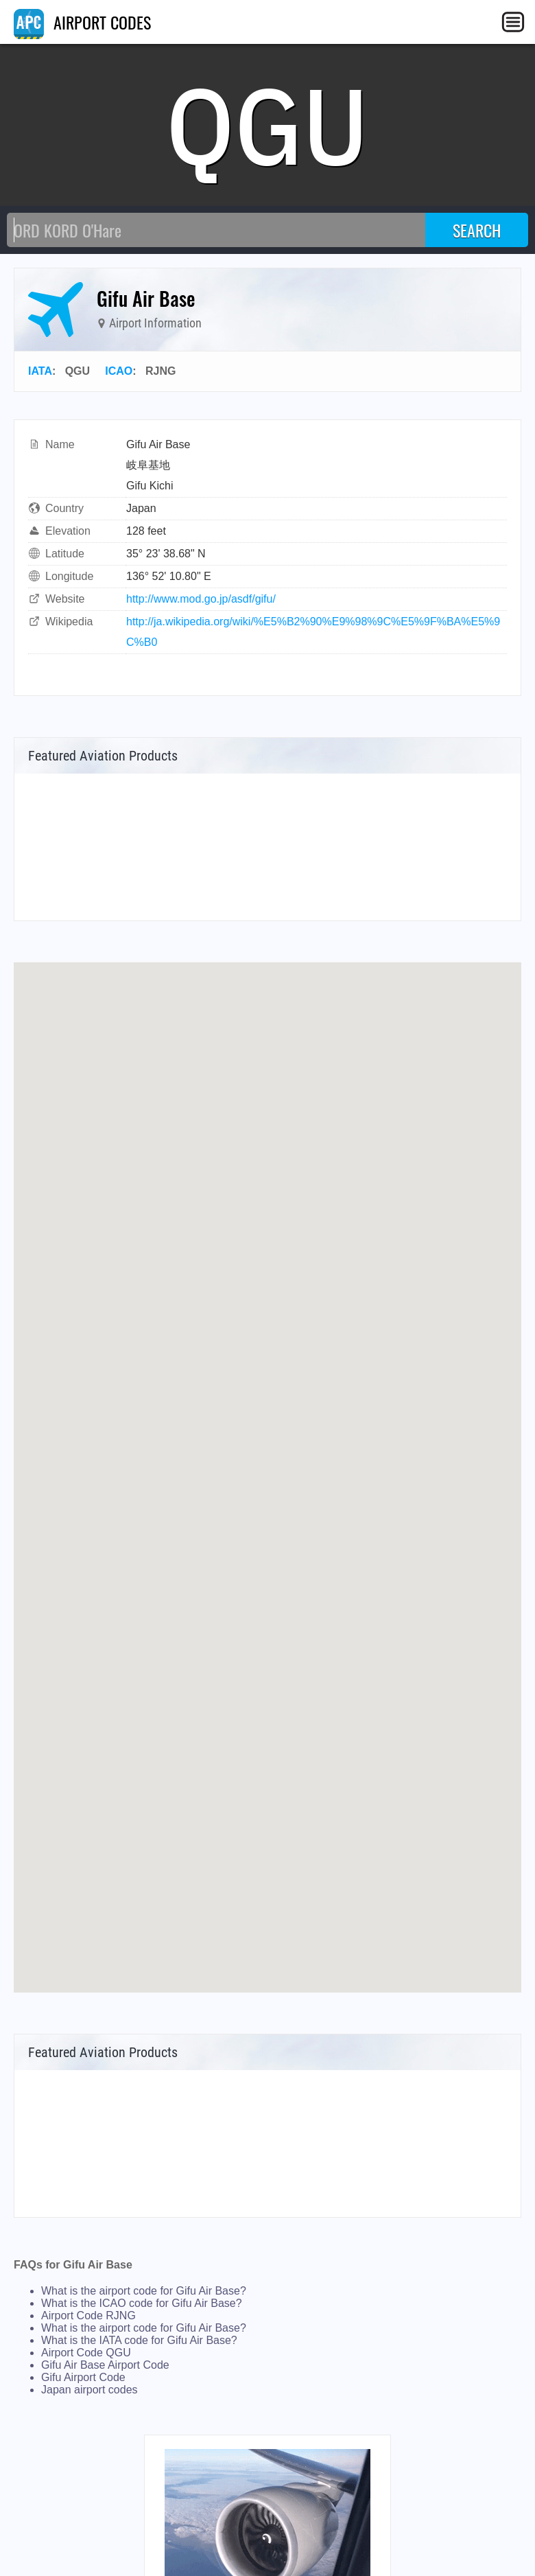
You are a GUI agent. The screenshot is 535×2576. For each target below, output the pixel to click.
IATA (40, 371)
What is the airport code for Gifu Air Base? (143, 2291)
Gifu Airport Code (83, 2377)
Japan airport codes (89, 2389)
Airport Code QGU (86, 2352)
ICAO (118, 371)
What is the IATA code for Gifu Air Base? (139, 2340)
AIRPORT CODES (82, 22)
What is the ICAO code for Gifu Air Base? (141, 2303)
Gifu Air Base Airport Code (105, 2365)
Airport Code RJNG (88, 2315)
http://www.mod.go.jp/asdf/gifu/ (201, 599)
